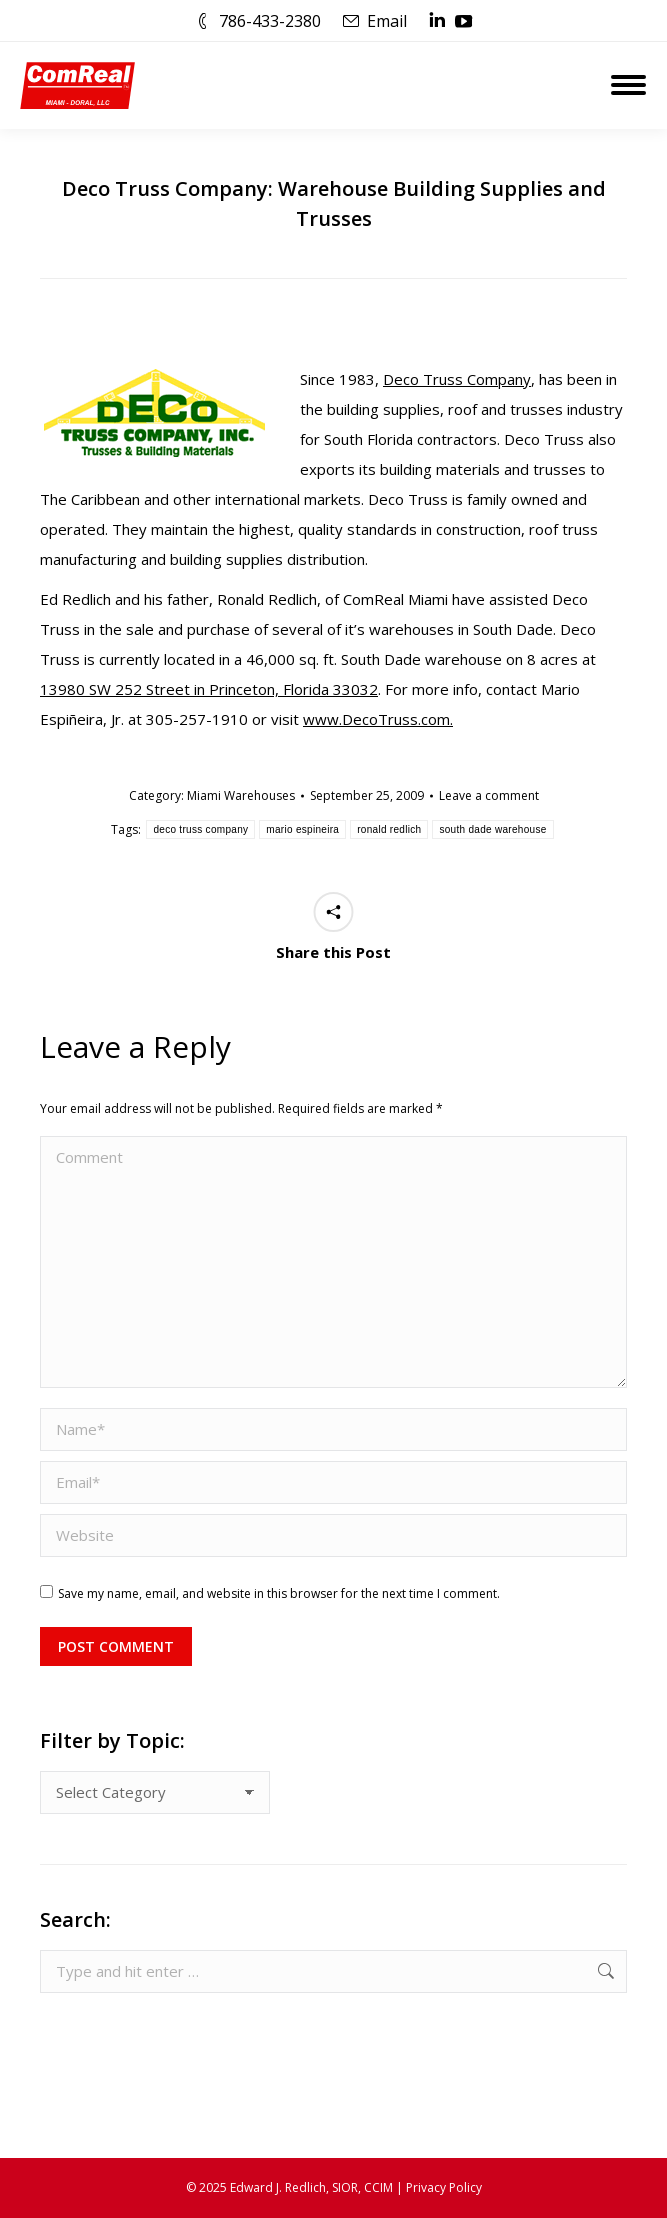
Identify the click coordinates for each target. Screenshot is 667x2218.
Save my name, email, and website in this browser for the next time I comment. (279, 1593)
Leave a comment (489, 795)
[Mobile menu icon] (628, 85)
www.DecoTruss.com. (378, 719)
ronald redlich (389, 829)
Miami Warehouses (241, 795)
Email (387, 21)
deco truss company (200, 829)
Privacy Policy (444, 2187)
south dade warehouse (492, 829)
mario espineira (302, 829)
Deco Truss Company (457, 379)
